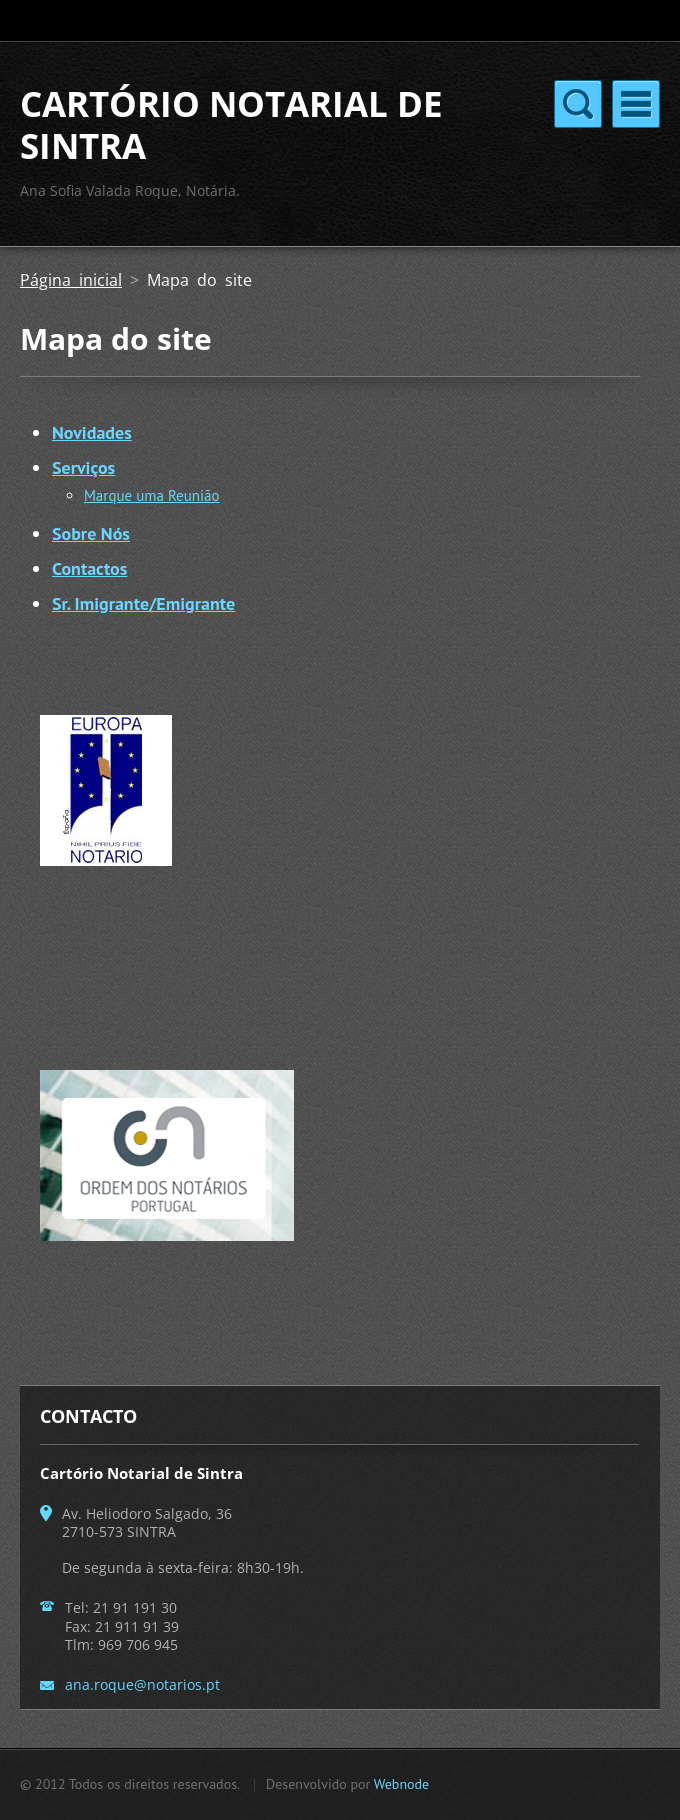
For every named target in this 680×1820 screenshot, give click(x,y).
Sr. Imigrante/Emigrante (143, 603)
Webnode (401, 1784)
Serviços (83, 467)
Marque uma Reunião (152, 495)
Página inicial (71, 280)
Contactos (89, 568)
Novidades (92, 432)
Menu (636, 104)
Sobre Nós (91, 533)
